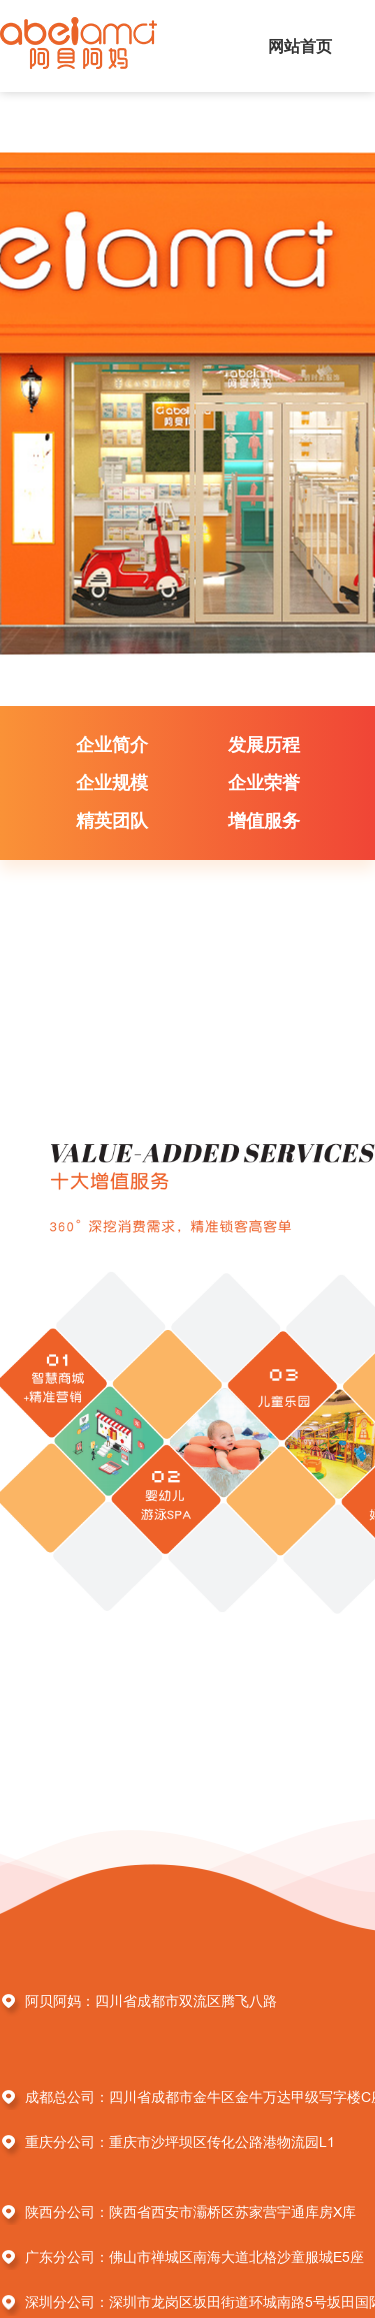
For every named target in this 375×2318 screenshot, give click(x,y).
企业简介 (112, 744)
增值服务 (264, 820)
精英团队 (112, 820)
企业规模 (112, 782)
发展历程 (264, 744)
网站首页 (300, 46)
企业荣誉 (264, 782)
